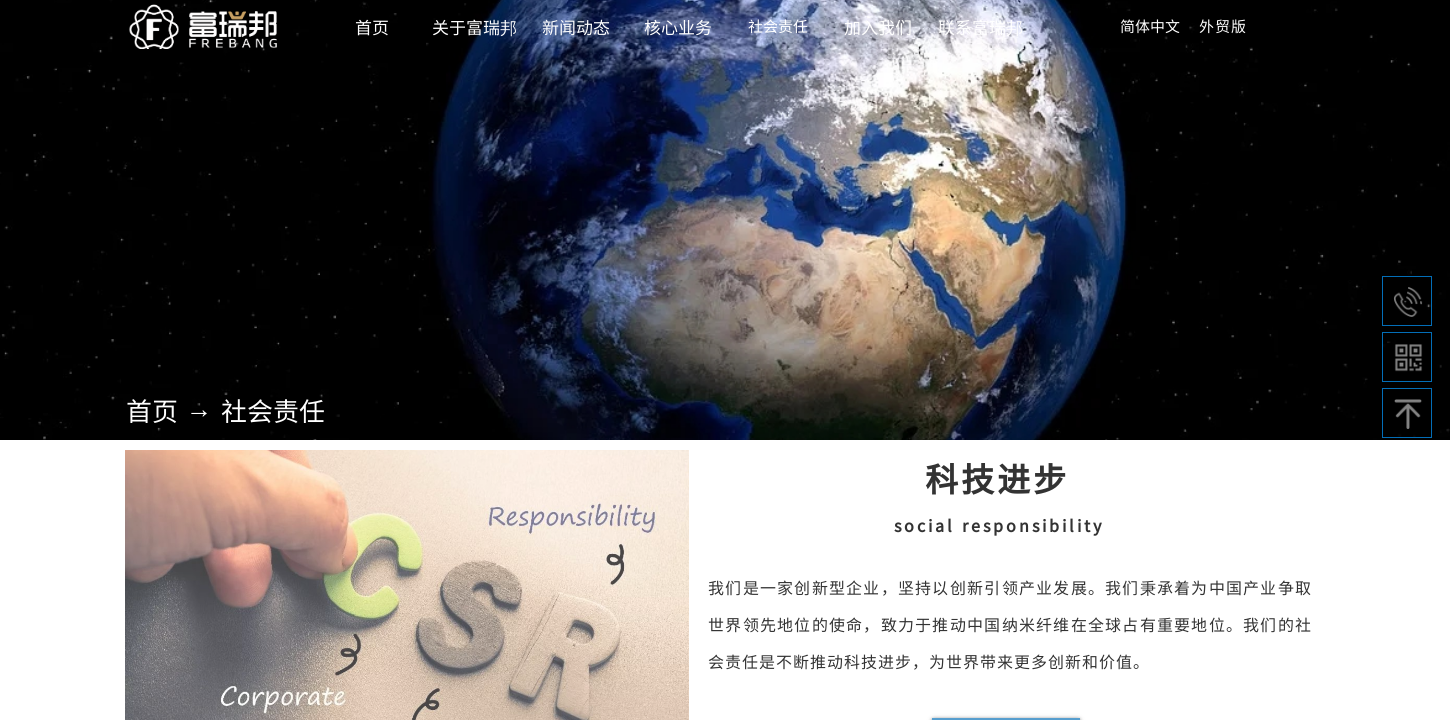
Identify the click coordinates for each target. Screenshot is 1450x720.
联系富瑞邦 (980, 26)
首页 (152, 409)
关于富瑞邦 (474, 26)
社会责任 (273, 409)
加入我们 (878, 26)
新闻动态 (576, 26)
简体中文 (1150, 26)
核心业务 (678, 26)
